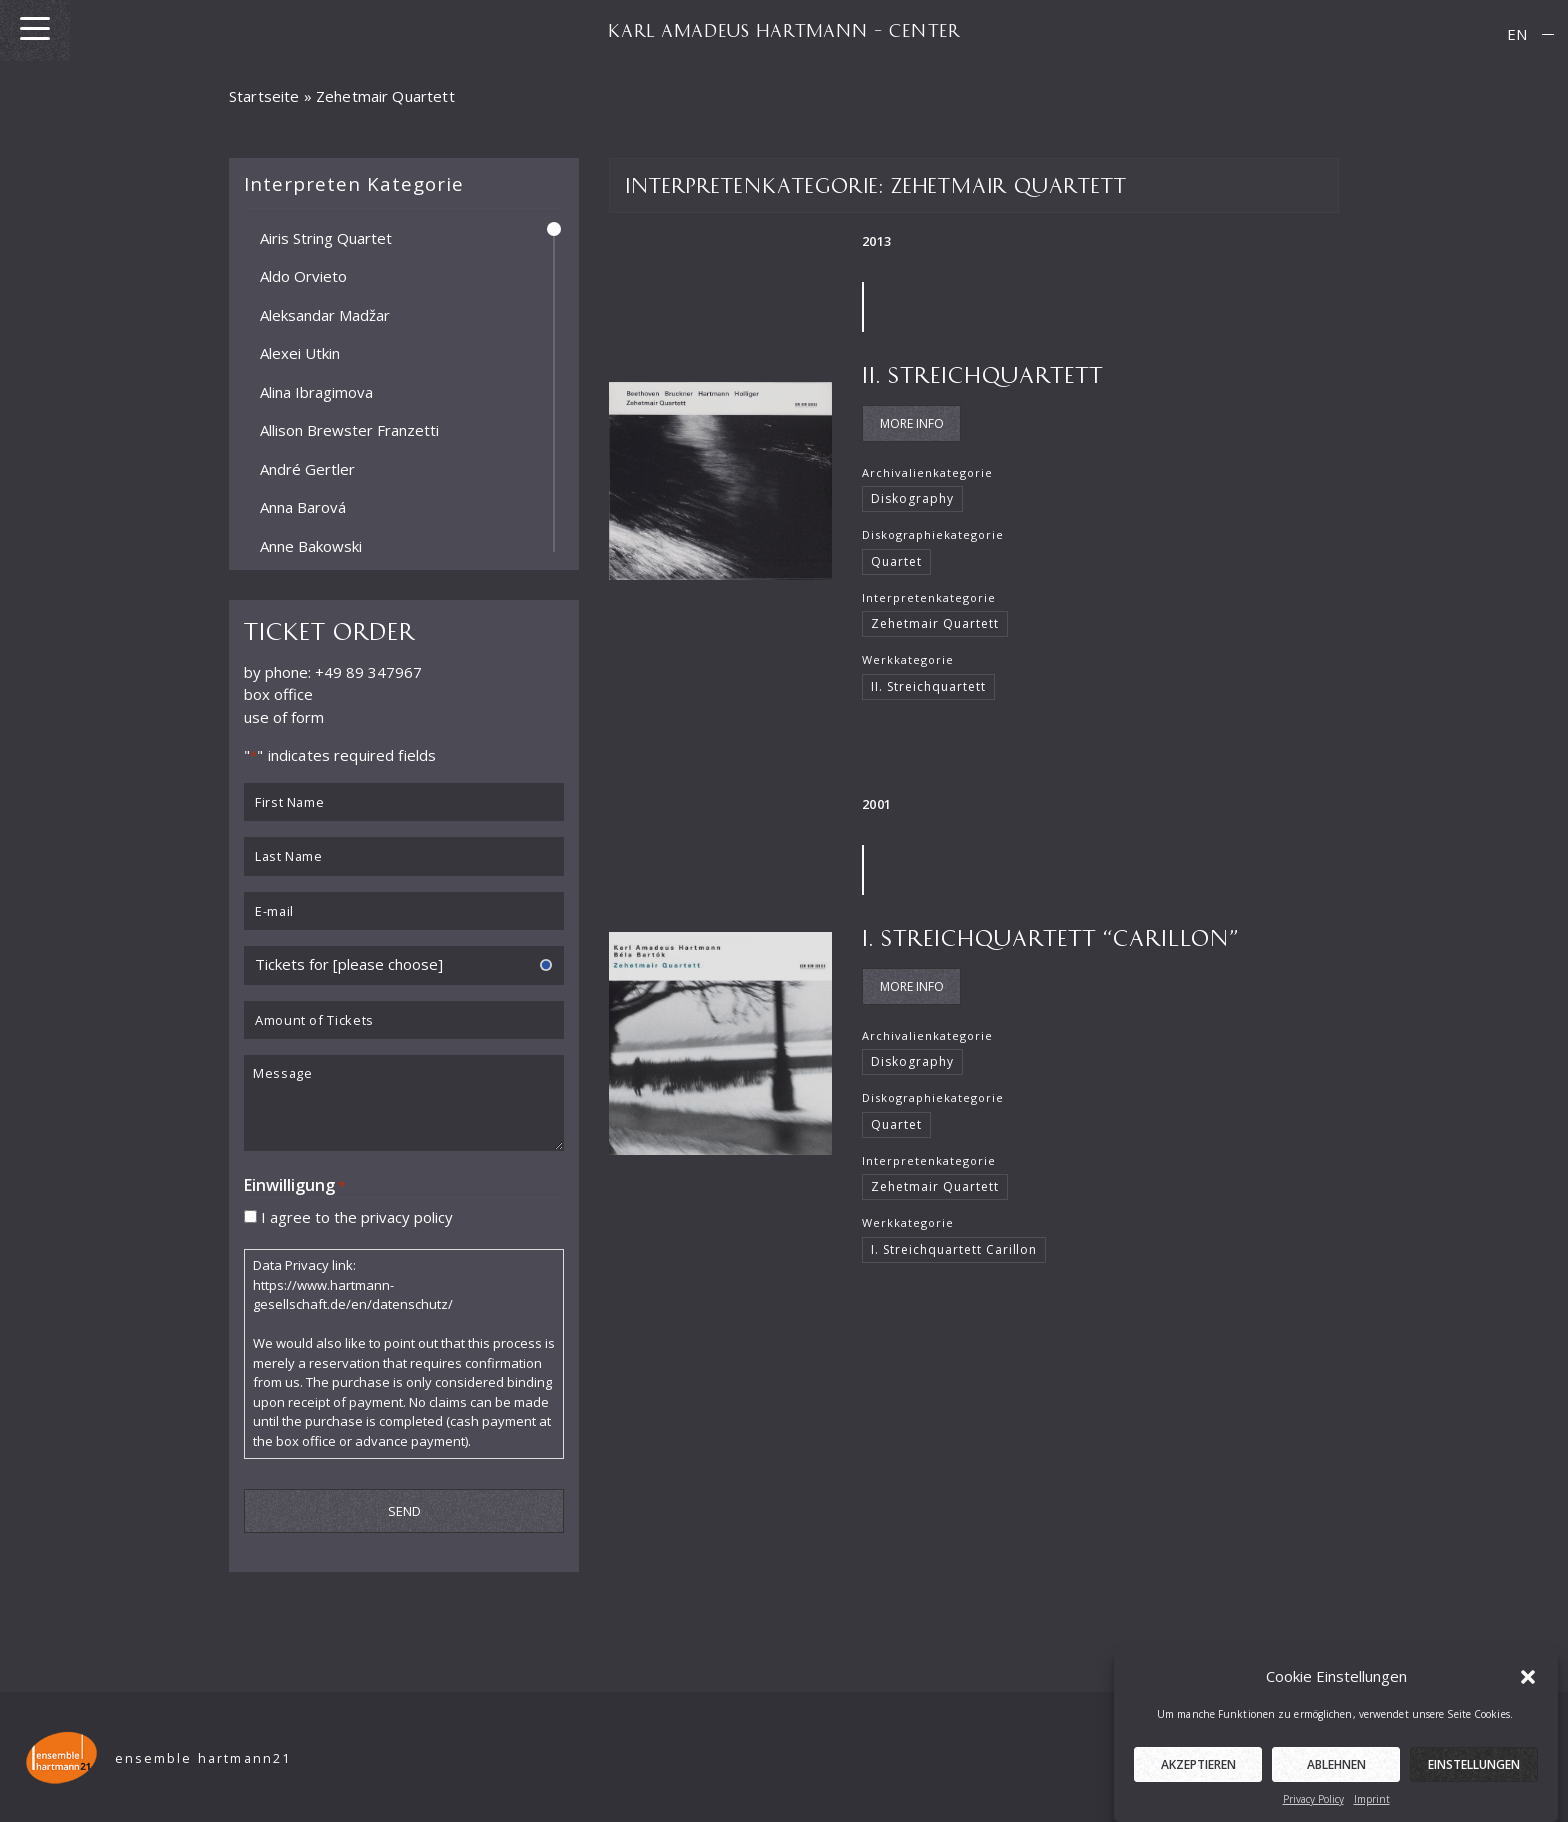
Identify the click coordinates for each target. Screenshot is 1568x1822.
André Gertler (307, 468)
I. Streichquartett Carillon (954, 1249)
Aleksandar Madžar (325, 314)
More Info (912, 423)
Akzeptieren (1198, 1782)
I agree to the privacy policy (357, 1216)
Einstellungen (1474, 1782)
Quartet (896, 561)
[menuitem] (1517, 34)
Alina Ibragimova (316, 391)
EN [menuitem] (1517, 34)
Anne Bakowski (311, 545)
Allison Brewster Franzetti (349, 430)
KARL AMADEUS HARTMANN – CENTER (784, 30)
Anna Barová (303, 507)
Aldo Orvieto (303, 276)
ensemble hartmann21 (203, 1758)
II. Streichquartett (982, 373)
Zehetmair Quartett (934, 623)
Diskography (912, 498)
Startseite (264, 96)
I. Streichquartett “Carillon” (1050, 936)
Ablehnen (1336, 1782)
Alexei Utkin (300, 353)
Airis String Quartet (326, 237)
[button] (1528, 1694)
